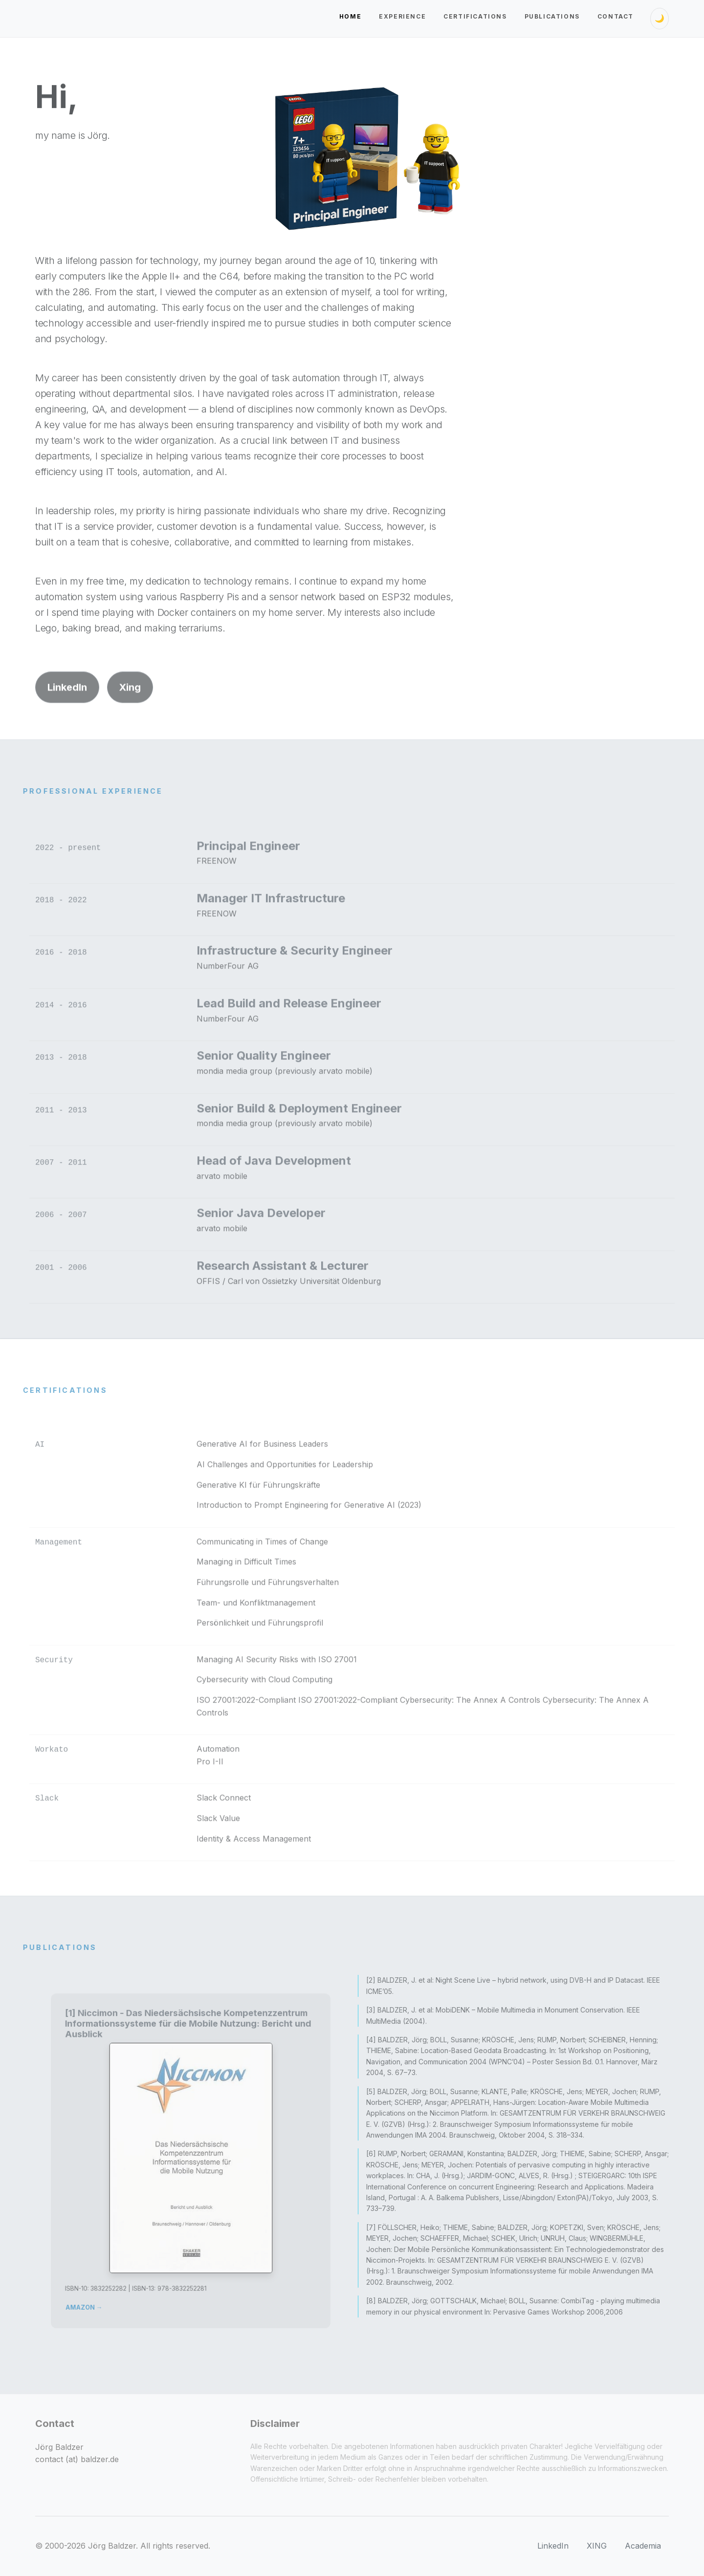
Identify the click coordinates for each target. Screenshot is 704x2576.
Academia (643, 2546)
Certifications (474, 16)
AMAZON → (105, 2278)
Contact (615, 16)
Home (350, 16)
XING (597, 2546)
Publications (552, 16)
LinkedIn (67, 714)
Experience (402, 16)
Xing (130, 714)
